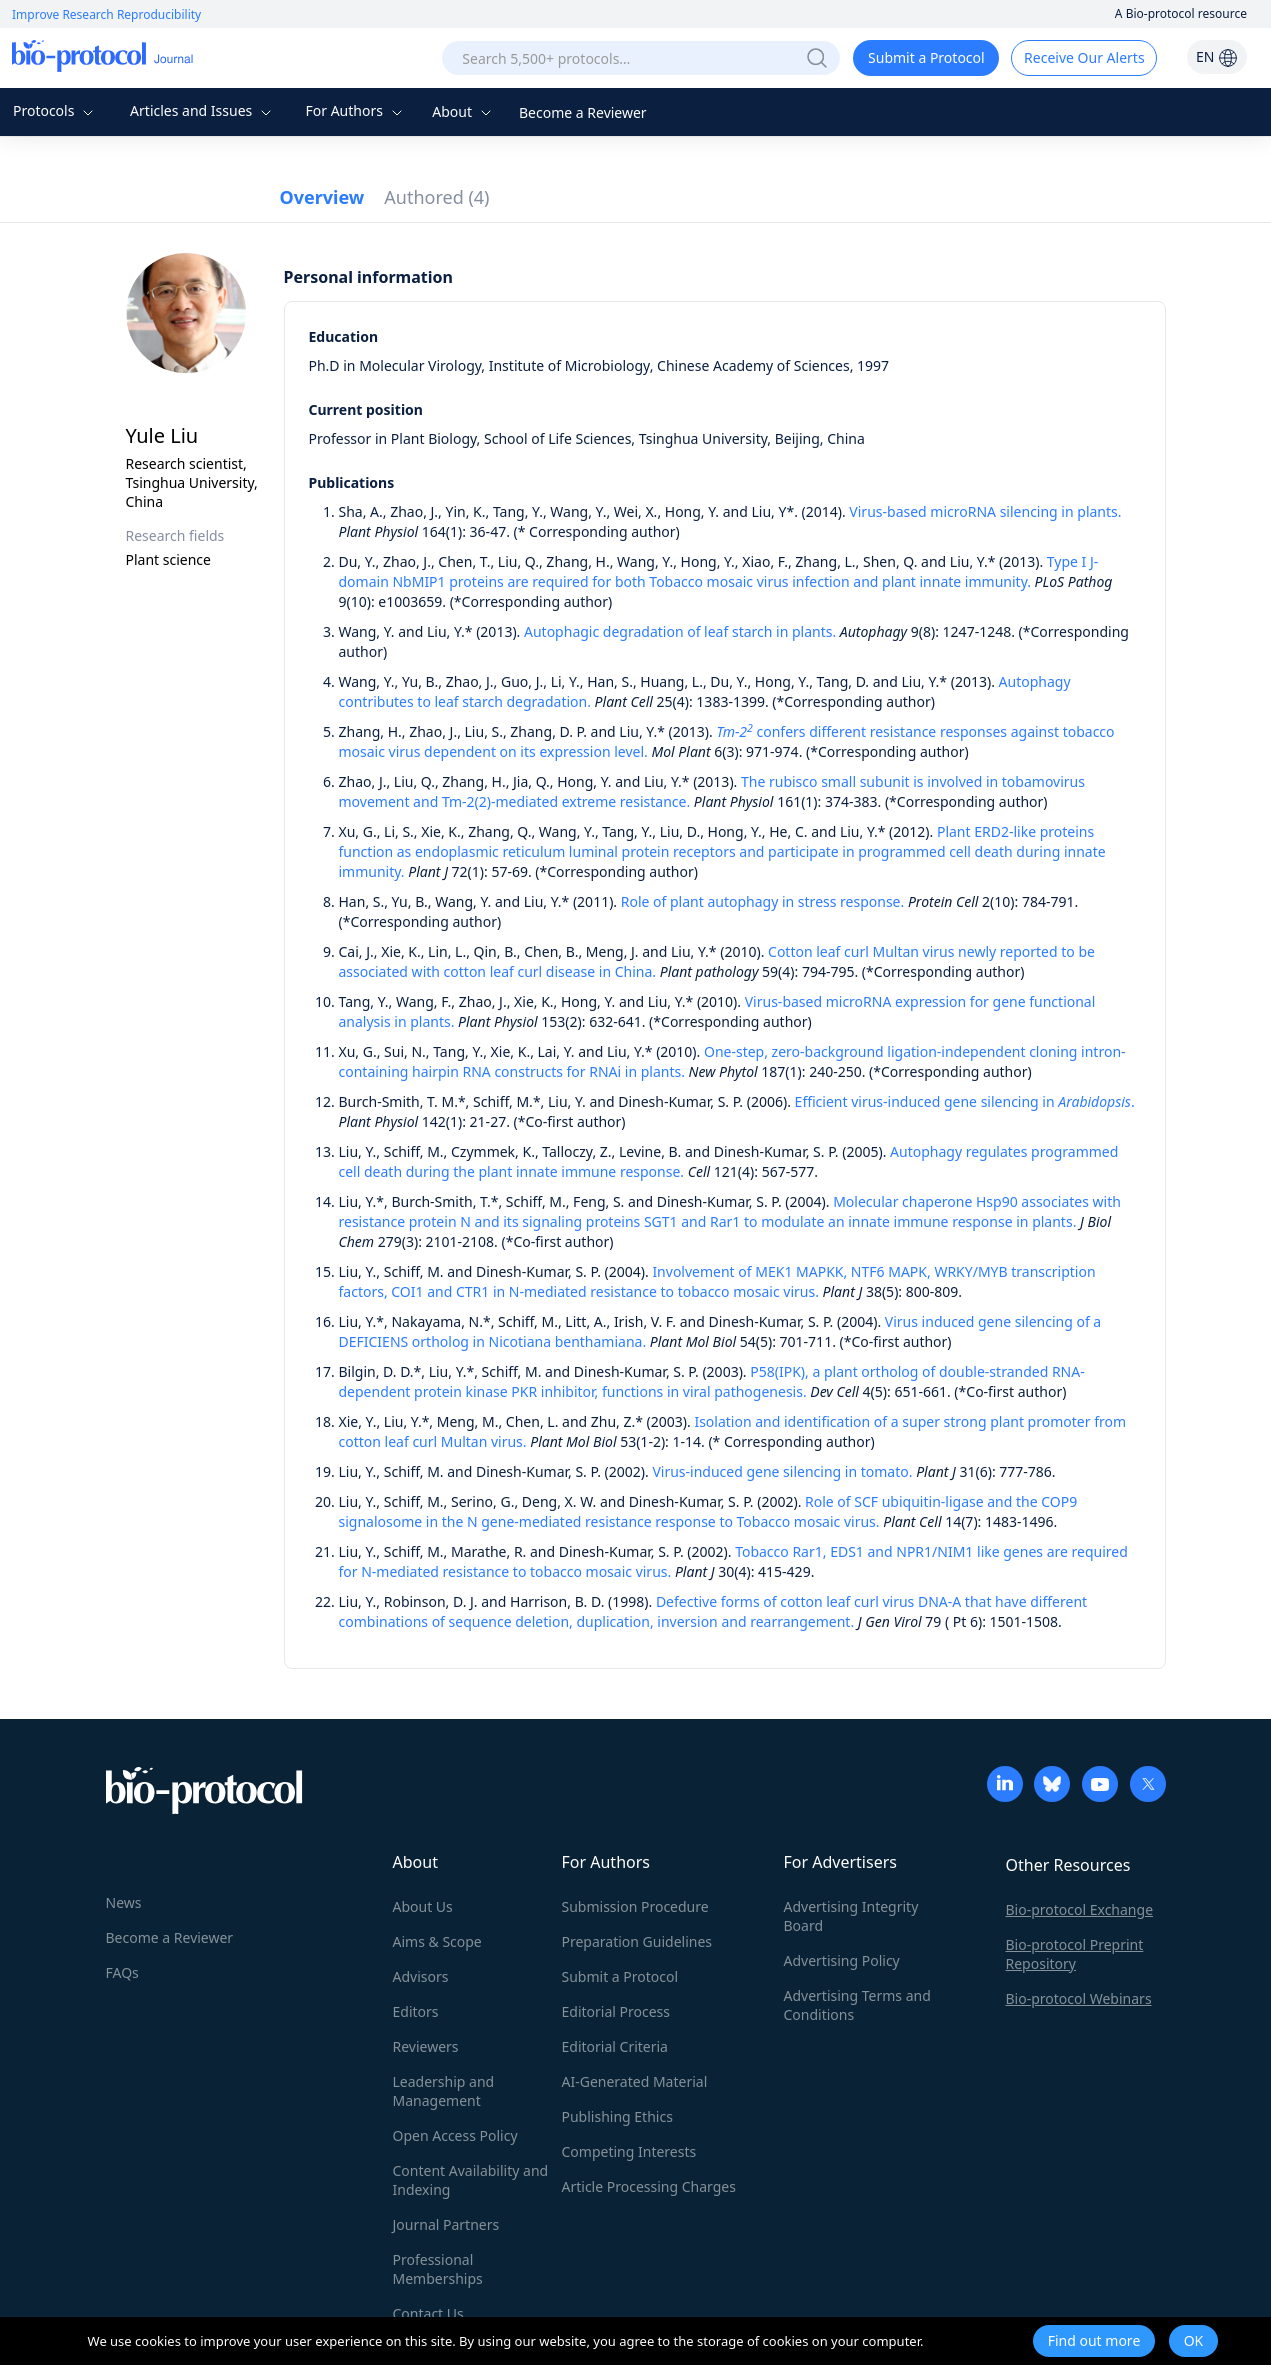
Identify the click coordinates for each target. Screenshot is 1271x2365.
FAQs (122, 1972)
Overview (322, 197)
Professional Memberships (438, 2269)
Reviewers (426, 2046)
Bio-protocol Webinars (1079, 1998)
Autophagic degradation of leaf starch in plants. (680, 631)
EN (1217, 56)
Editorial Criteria (615, 2046)
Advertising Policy (842, 1960)
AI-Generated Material (635, 2081)
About (463, 111)
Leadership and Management (444, 2091)
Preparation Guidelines (637, 1941)
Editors (416, 2011)
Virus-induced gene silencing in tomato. (782, 1471)
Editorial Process (616, 2011)
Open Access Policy (455, 2135)
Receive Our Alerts (1084, 57)
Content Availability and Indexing (471, 2180)
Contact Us (428, 2313)
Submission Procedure (635, 1906)
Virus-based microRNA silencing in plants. (985, 511)
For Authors (355, 110)
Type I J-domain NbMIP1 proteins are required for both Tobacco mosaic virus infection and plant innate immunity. (719, 571)
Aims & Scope (437, 1941)
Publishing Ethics (617, 2116)
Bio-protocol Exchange (1080, 1909)
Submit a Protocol (926, 57)
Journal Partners (446, 2224)
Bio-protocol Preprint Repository (1075, 1954)
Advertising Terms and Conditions (857, 2005)
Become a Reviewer (583, 112)
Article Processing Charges (649, 2186)
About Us (423, 1906)
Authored (436, 197)
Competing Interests (629, 2151)
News (124, 1902)
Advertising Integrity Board (851, 1916)
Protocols (55, 110)
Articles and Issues (203, 110)
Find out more (1094, 2340)
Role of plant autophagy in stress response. (763, 901)
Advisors (421, 1976)
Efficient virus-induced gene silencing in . (965, 1101)
